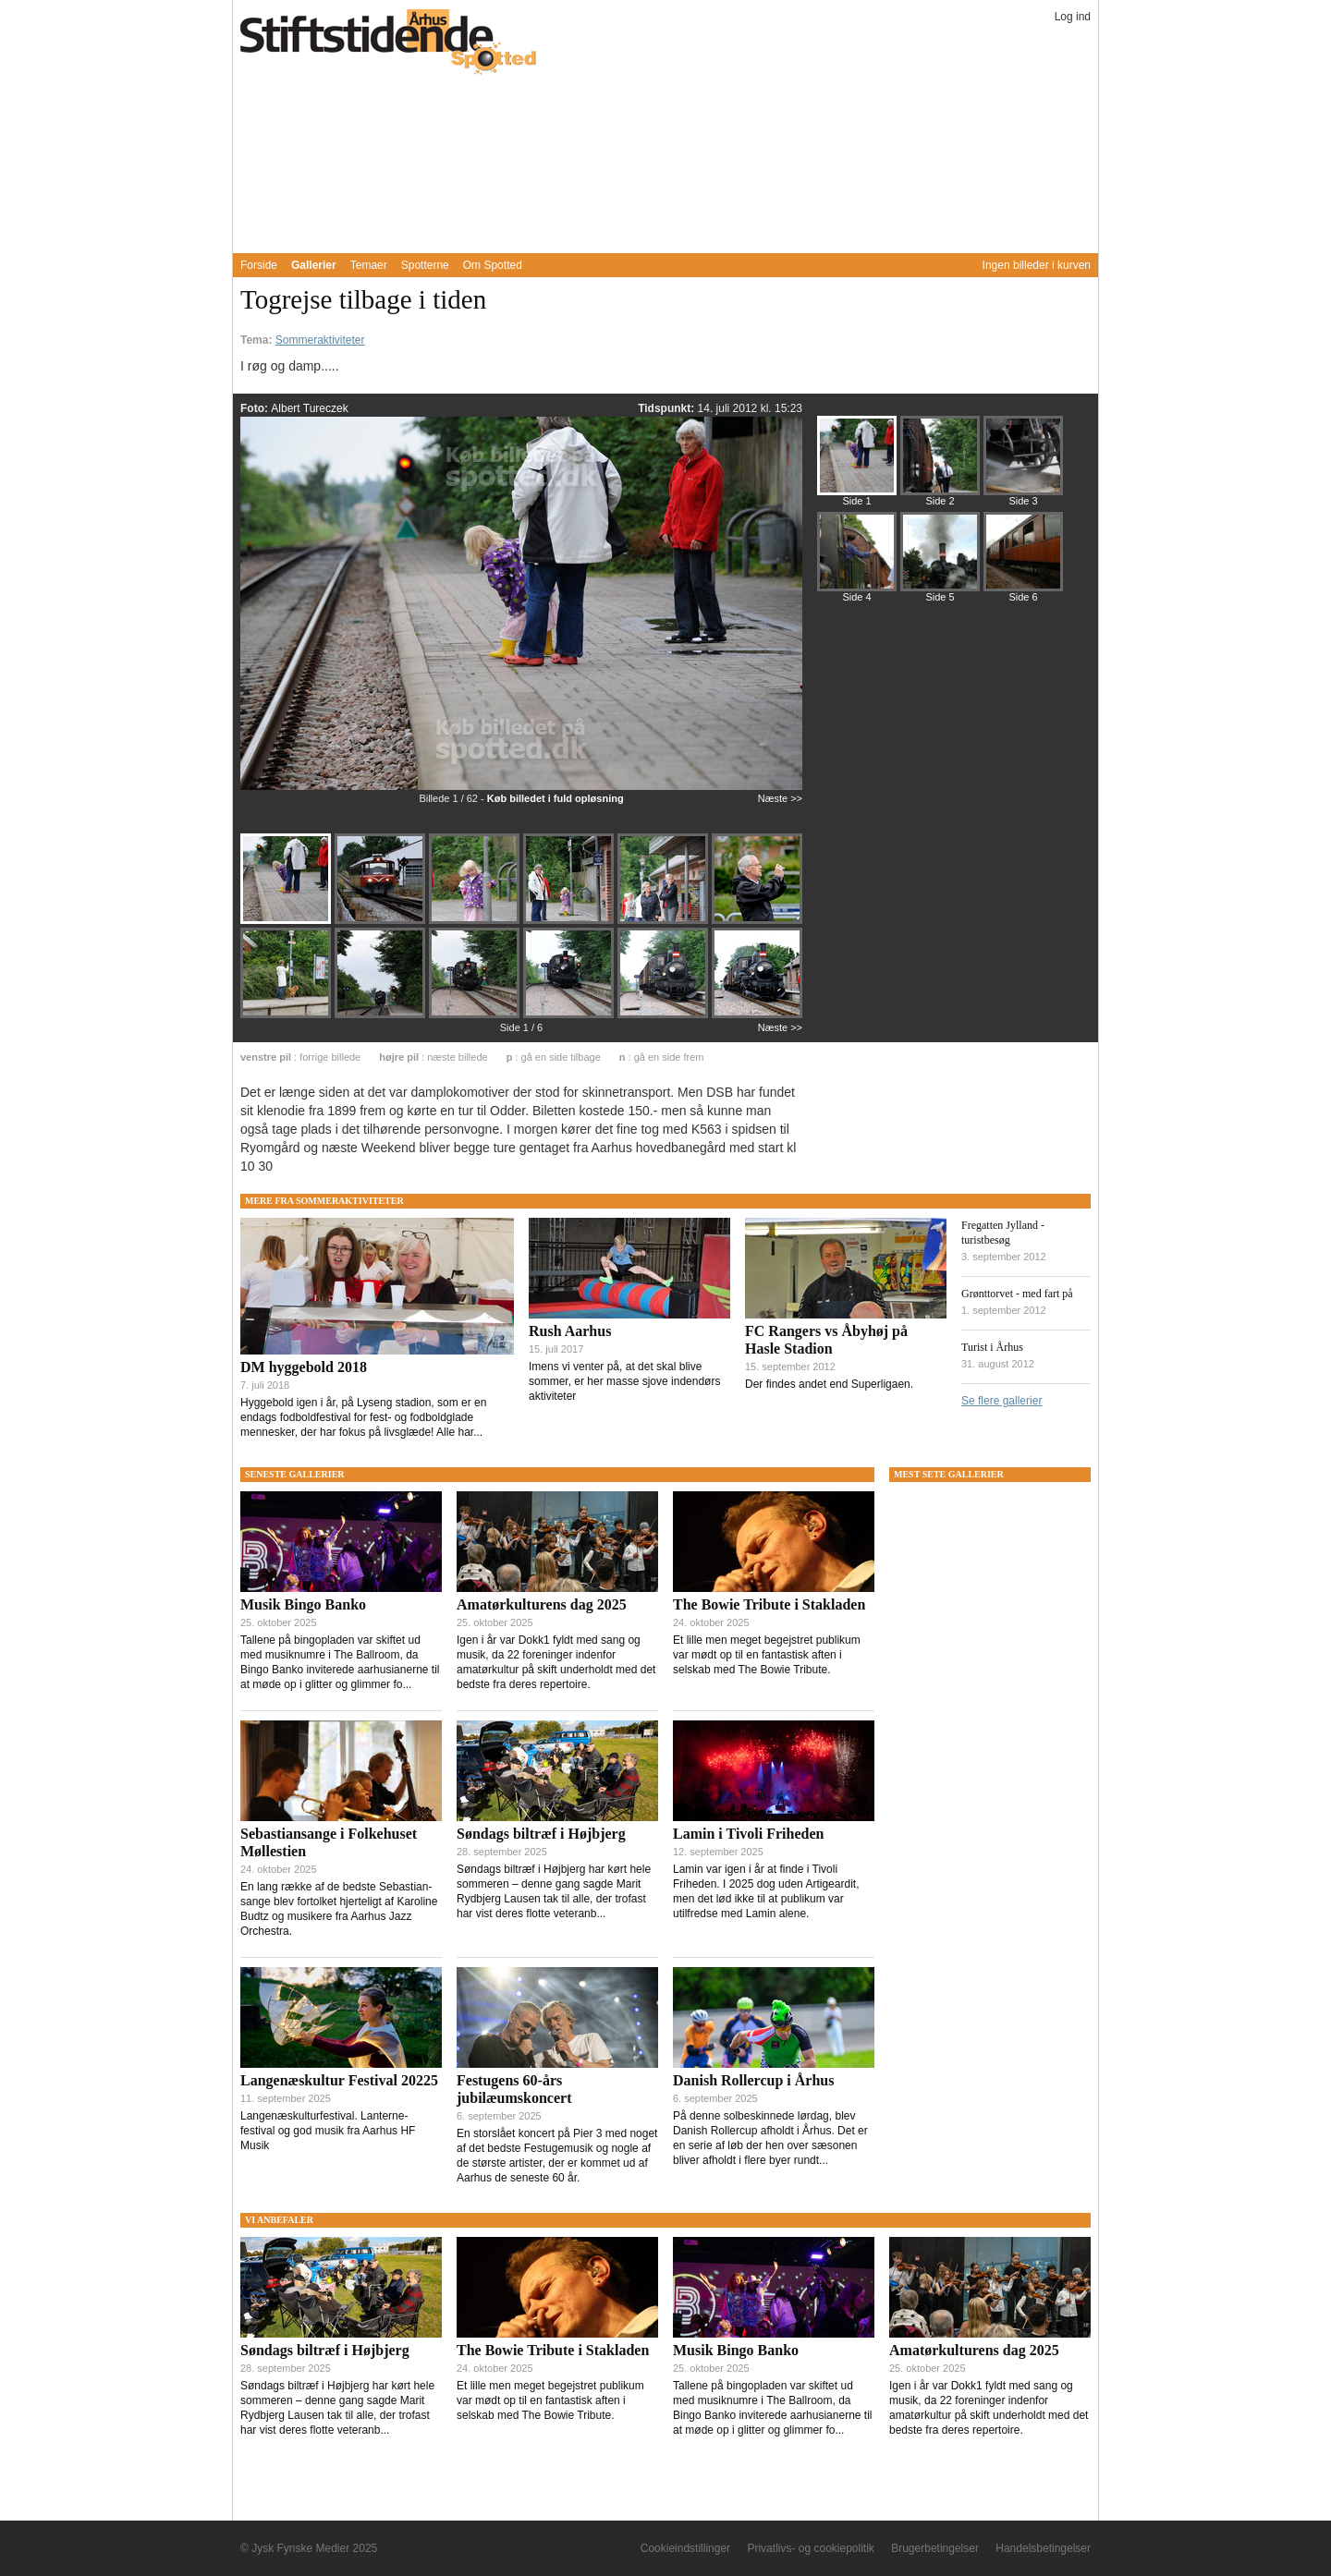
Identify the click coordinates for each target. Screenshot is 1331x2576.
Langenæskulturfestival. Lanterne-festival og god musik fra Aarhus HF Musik (327, 2130)
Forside (258, 265)
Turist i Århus (992, 1347)
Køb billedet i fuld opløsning (555, 798)
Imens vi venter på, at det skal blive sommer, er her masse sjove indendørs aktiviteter (624, 1381)
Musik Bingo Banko (303, 1604)
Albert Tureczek (309, 408)
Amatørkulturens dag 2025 (542, 1604)
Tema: (257, 340)
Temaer (368, 265)
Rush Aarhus (570, 1331)
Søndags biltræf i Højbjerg (541, 1833)
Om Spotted (492, 265)
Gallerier (313, 265)
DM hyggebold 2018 (303, 1367)
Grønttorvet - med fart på (1017, 1293)
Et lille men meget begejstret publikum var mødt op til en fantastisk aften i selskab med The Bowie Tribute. (767, 1655)
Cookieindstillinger (685, 2548)
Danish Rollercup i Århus (753, 2080)
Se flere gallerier (1001, 1400)
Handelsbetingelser (1043, 2548)
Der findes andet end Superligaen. (829, 1384)
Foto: (255, 408)
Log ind (1073, 16)
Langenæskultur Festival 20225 (339, 2080)
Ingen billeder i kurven (1037, 265)
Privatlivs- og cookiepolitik (810, 2548)
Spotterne (425, 265)
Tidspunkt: (667, 408)
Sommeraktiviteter (320, 340)
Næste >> (780, 798)
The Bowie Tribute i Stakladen (769, 1604)
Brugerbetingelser (935, 2548)
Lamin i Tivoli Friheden (748, 1833)
